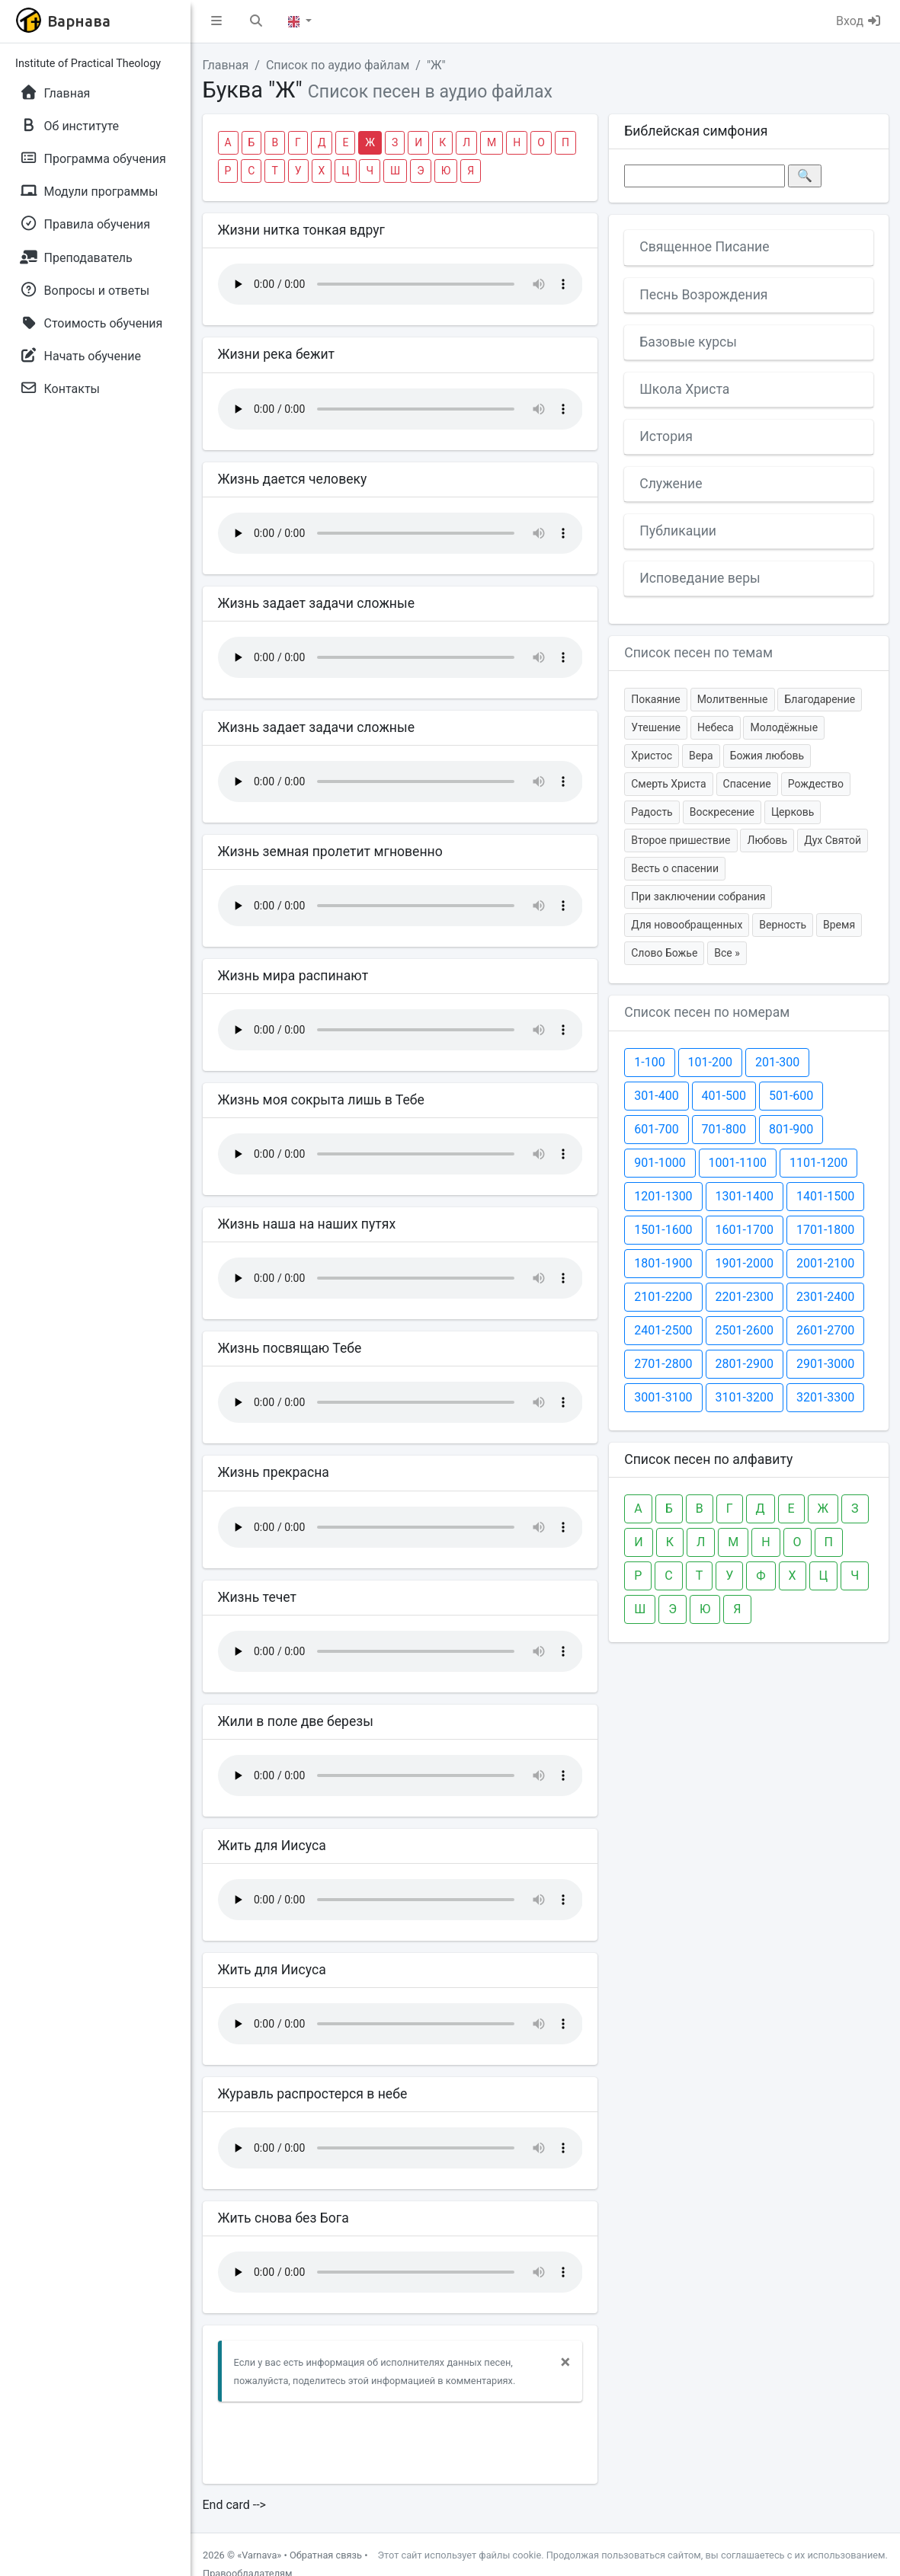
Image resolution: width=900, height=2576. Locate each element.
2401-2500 (663, 1330)
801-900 (791, 1129)
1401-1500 (825, 1196)
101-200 (710, 1062)
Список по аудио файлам (337, 65)
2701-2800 (663, 1364)
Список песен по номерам (707, 1012)
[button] (216, 21)
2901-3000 (825, 1364)
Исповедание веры (699, 578)
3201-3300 (825, 1397)
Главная (226, 65)
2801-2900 (744, 1364)
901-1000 (659, 1162)
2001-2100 (825, 1263)
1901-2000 (744, 1263)
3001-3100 (663, 1397)
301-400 (656, 1095)
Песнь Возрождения (703, 294)
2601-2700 (825, 1330)
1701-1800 (825, 1229)
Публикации (677, 531)
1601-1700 (744, 1229)
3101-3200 (744, 1397)
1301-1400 (744, 1196)
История (666, 436)
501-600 (791, 1095)
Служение (670, 483)
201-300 (777, 1062)
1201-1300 (663, 1196)
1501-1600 (663, 1229)
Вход (859, 21)
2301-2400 (825, 1297)
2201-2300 (744, 1297)
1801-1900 (663, 1263)
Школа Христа (684, 389)
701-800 (724, 1129)
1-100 (649, 1062)
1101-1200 (818, 1162)
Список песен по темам (698, 652)
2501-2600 (744, 1330)
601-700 (656, 1129)
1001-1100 (738, 1162)
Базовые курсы (688, 342)
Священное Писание (704, 246)
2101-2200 (663, 1297)
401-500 (724, 1095)
